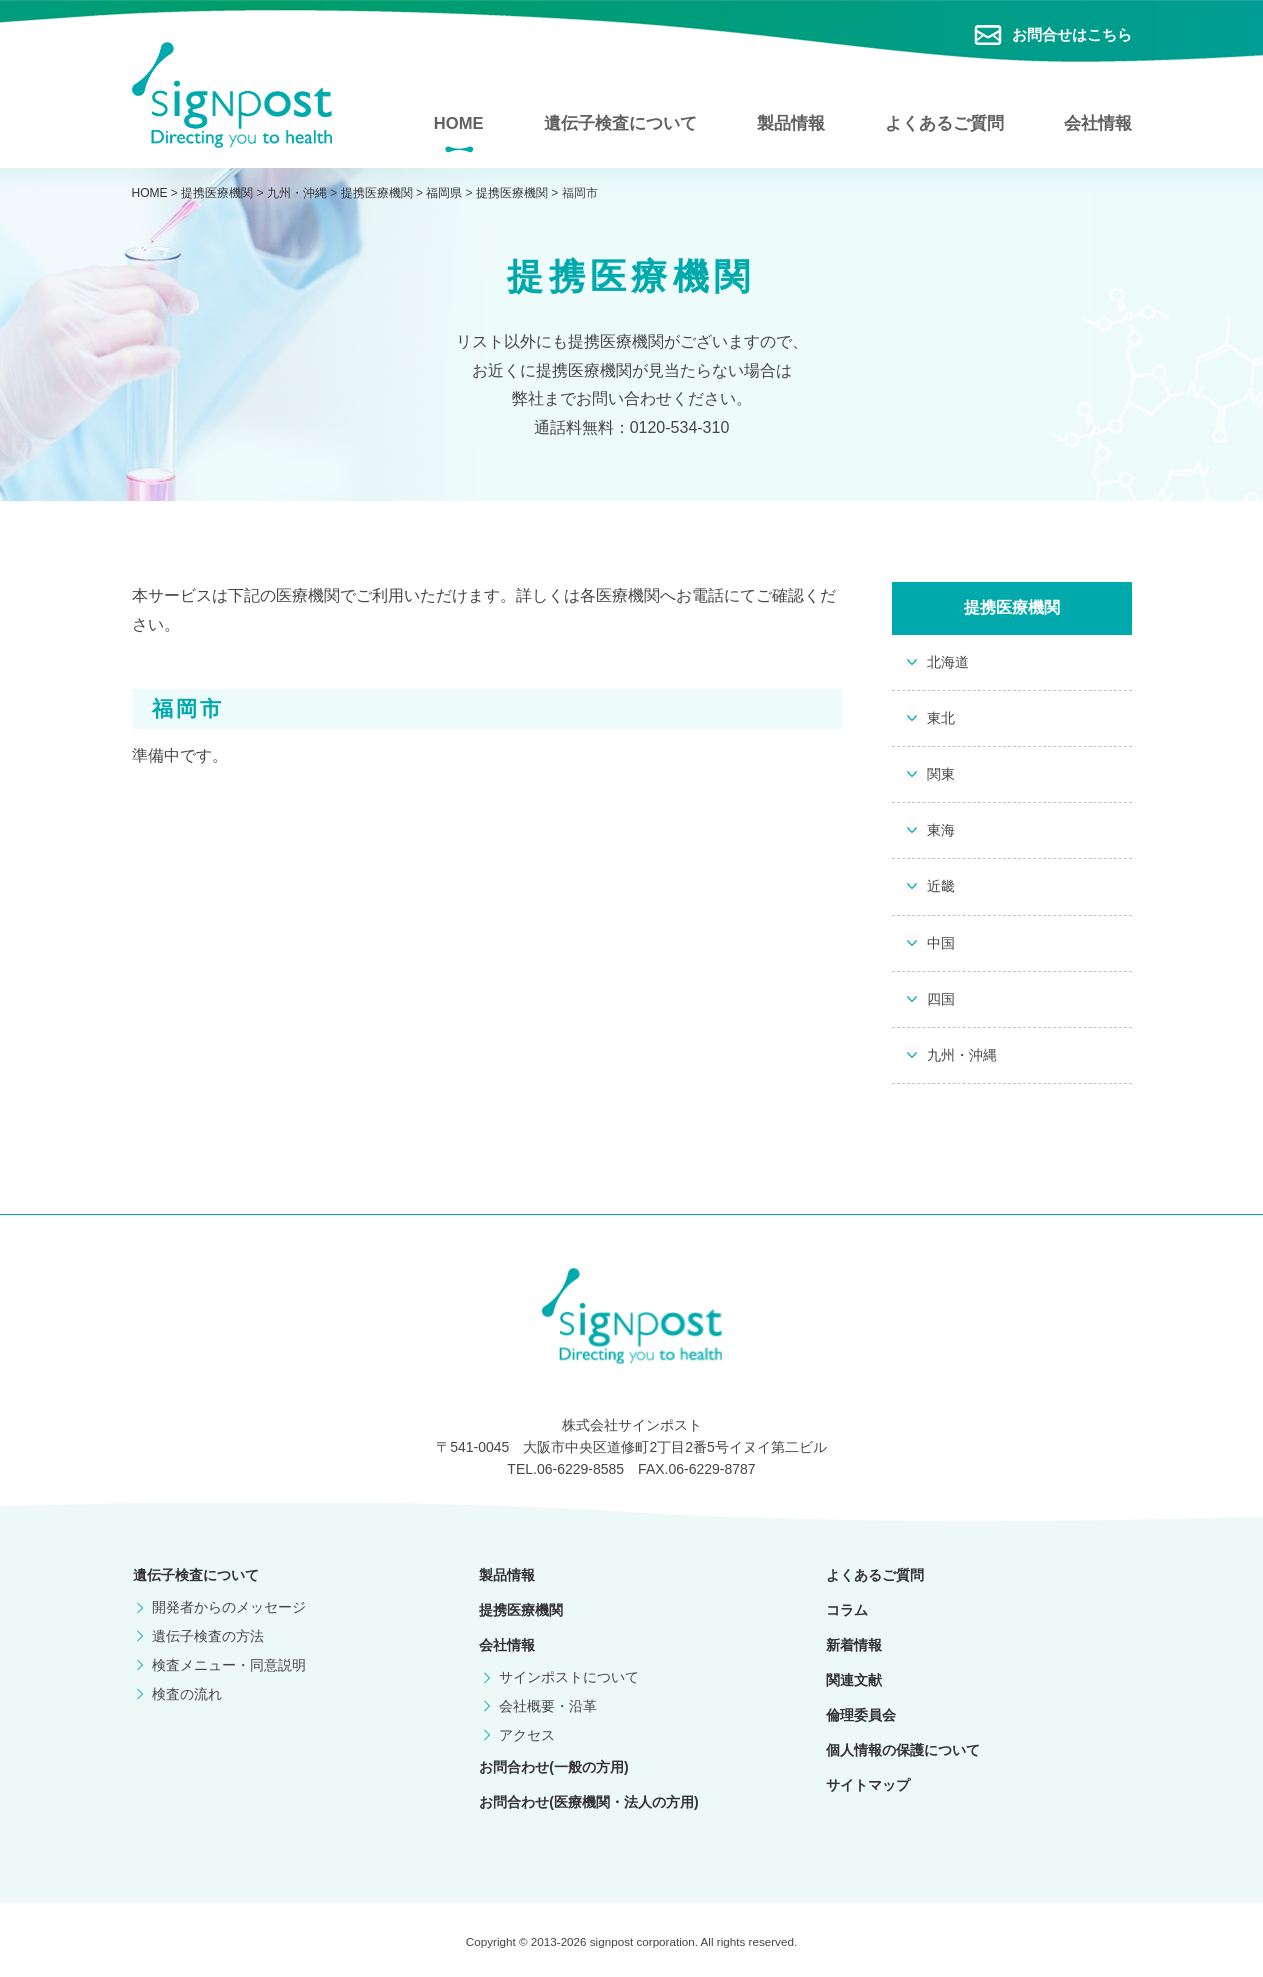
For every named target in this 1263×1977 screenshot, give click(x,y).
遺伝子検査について (620, 122)
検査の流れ (185, 1699)
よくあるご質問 (944, 122)
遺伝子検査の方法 (206, 1642)
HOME (458, 122)
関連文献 (853, 1686)
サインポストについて (566, 1683)
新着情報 (853, 1651)
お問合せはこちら (1072, 34)
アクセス (524, 1740)
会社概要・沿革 (545, 1712)
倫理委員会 (860, 1721)
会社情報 (1098, 122)
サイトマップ (867, 1791)
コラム (846, 1616)
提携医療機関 (520, 1616)
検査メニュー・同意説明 (227, 1670)
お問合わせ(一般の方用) (552, 1772)
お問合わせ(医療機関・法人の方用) (587, 1807)
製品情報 (791, 122)
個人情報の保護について (902, 1756)
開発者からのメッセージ (227, 1613)
